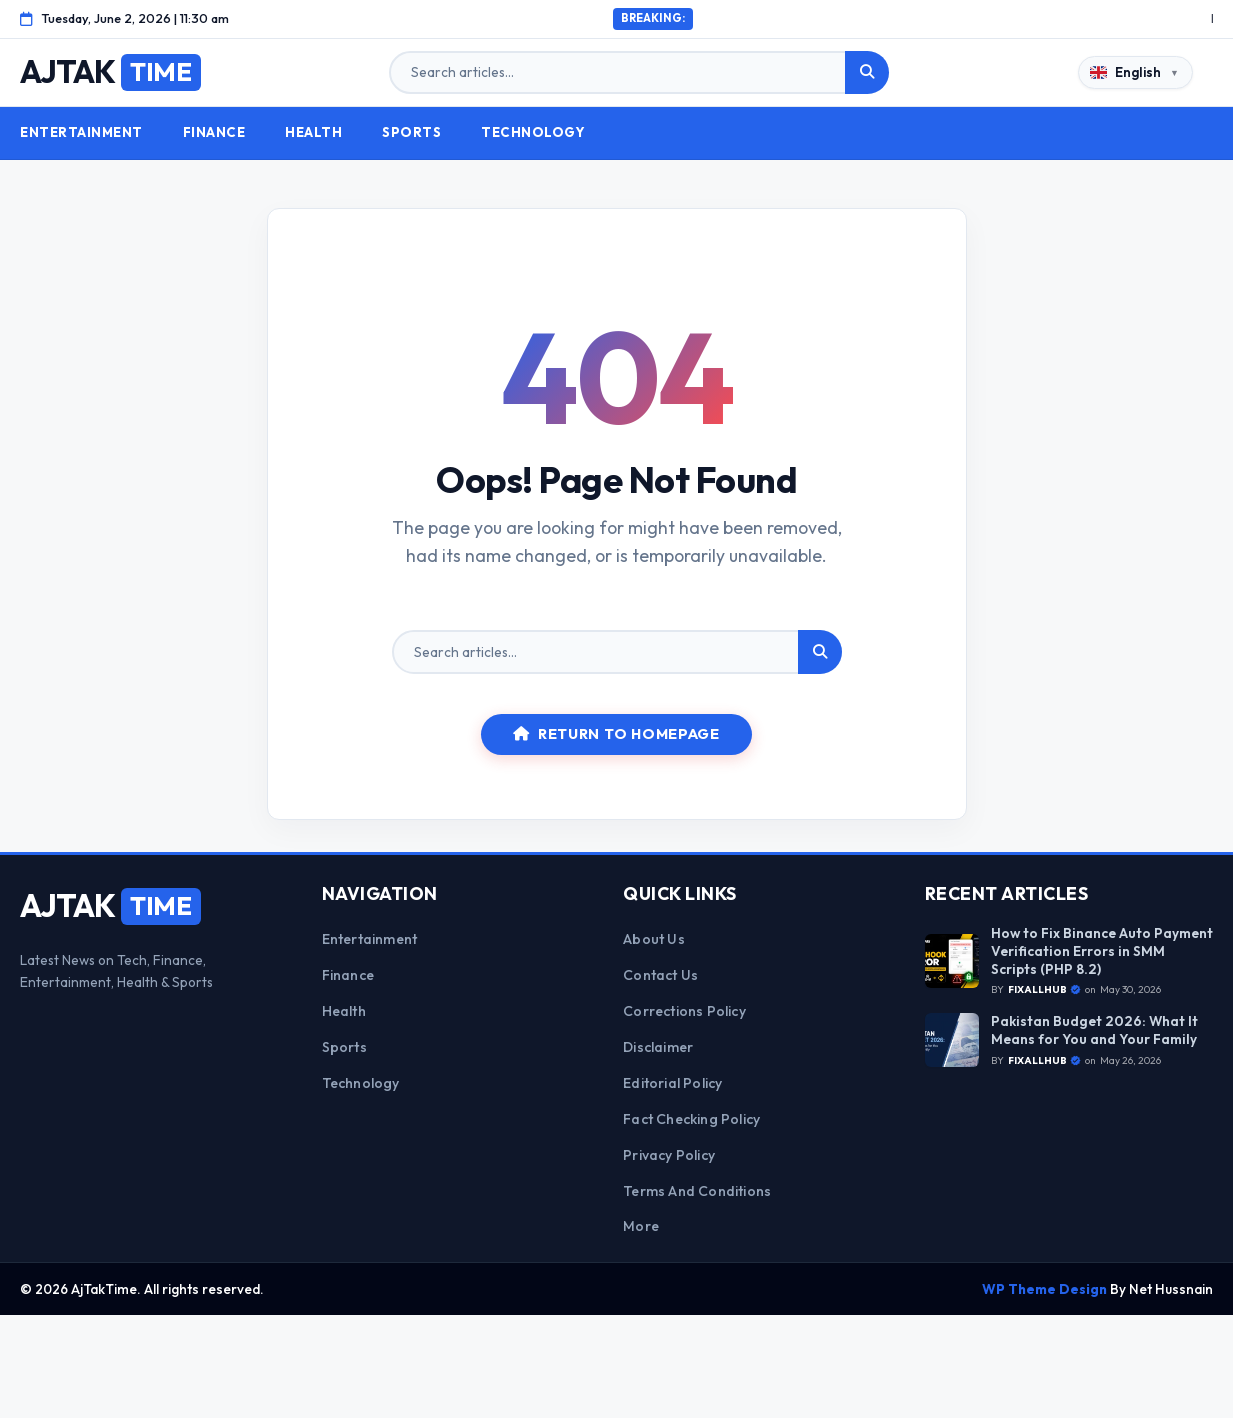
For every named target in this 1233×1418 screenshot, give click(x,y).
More (641, 1226)
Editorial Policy (672, 1083)
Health (313, 132)
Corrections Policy (684, 1011)
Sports (411, 132)
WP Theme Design (1044, 1289)
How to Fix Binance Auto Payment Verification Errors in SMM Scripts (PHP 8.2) (1102, 951)
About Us (654, 939)
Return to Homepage (616, 734)
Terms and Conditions (697, 1191)
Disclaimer (658, 1047)
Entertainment (81, 132)
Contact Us (660, 975)
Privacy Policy (669, 1155)
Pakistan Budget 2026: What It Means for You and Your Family (1094, 1030)
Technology (533, 132)
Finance (214, 132)
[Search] (867, 73)
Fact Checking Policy (691, 1119)
